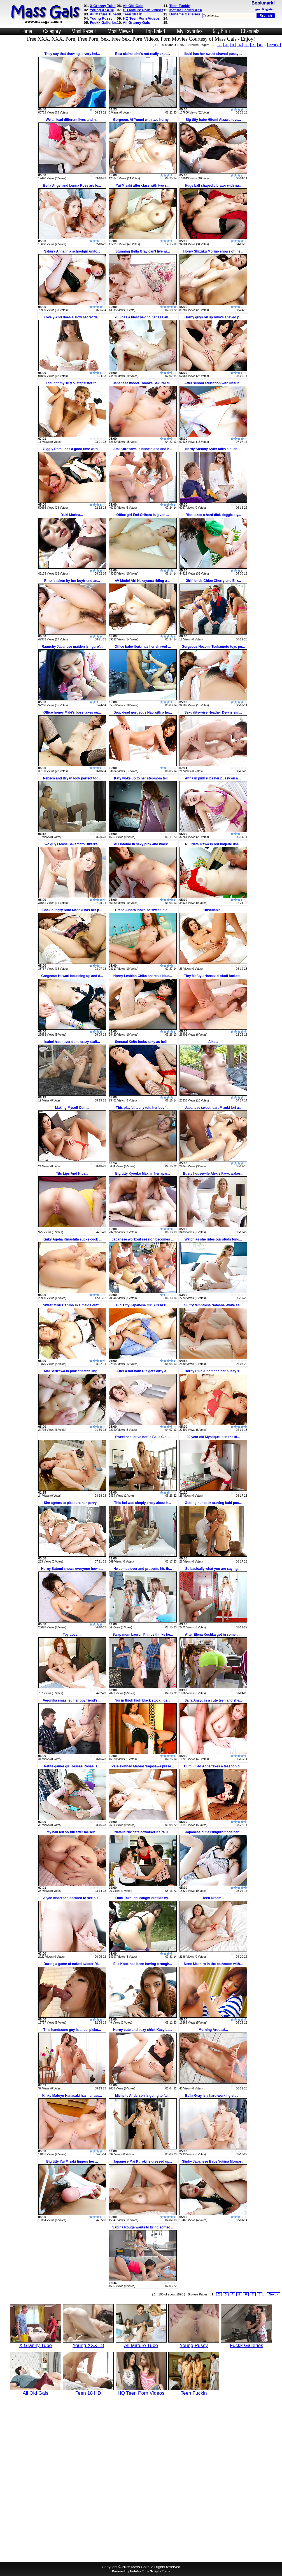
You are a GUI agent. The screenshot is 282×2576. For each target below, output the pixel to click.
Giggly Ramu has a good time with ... (72, 449)
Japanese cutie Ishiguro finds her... (213, 1832)
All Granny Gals (136, 22)
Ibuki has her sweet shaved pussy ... (213, 54)
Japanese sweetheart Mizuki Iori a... (213, 1108)
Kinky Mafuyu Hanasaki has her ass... (72, 2096)
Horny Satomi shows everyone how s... (72, 1569)
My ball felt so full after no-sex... (71, 1832)
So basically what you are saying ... (213, 1569)
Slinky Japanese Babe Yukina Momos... (213, 2161)
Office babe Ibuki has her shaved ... (143, 647)
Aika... (213, 1042)
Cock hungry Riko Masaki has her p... (72, 910)
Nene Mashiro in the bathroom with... (213, 1964)
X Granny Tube (103, 6)
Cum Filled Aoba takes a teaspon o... (213, 1766)
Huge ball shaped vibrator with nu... (213, 186)
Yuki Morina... (72, 515)
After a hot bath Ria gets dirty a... (142, 1371)
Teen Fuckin (179, 6)
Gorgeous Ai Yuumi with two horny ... (142, 120)
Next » (274, 45)
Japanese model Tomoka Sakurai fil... (143, 383)
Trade (166, 2571)
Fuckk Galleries (103, 22)
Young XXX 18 (102, 10)
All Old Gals (133, 6)
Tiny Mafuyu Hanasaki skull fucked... (213, 976)
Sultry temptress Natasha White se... (213, 1305)
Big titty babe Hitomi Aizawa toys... (213, 120)
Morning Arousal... (213, 2030)
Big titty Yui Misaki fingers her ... (72, 2161)
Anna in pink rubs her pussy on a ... (213, 778)
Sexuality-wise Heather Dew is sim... (213, 712)
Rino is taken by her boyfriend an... (72, 581)
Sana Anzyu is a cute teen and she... (213, 1700)
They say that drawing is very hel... (72, 54)
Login (255, 9)
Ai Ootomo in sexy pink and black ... (142, 844)
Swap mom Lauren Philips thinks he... (143, 1635)
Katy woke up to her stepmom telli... (142, 778)
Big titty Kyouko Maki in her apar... (142, 1173)
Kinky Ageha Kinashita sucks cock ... (72, 1239)
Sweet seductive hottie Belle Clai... (142, 1437)
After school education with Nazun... (213, 383)
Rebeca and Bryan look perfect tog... (72, 778)
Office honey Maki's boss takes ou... (72, 712)
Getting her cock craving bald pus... (213, 1503)
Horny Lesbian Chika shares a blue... (142, 976)
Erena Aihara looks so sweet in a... (142, 910)
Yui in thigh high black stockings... (142, 1700)
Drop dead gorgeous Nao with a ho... (142, 712)
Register (268, 9)
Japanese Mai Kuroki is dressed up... (142, 2161)
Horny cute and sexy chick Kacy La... (142, 2030)
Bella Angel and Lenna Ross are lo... (72, 186)
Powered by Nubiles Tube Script (135, 2571)
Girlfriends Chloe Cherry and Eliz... (213, 581)
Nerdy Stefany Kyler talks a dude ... (213, 449)
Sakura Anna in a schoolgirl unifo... (72, 251)
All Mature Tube (103, 14)
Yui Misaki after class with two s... (142, 186)
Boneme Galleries (184, 14)
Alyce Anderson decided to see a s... (72, 1898)
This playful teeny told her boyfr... (142, 1108)
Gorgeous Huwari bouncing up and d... (72, 976)
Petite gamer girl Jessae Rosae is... (72, 1766)
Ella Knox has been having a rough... (142, 1964)
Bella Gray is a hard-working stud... (213, 2096)
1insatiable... (213, 910)
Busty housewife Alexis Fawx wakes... (213, 1173)
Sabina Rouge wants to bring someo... (142, 2227)
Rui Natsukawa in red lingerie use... (213, 844)
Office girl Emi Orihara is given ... (142, 515)
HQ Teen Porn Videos (141, 18)
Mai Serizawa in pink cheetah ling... (72, 1371)
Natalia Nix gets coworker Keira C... (143, 1832)
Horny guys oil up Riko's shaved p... (213, 317)
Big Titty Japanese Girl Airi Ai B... (142, 1305)
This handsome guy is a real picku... (72, 2030)
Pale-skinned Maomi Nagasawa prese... (142, 1766)
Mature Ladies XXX (185, 10)
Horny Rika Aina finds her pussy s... (213, 1371)
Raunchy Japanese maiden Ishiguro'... (72, 647)
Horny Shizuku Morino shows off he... (213, 251)
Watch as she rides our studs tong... (213, 1239)
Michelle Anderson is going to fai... (143, 2096)
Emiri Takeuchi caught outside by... (143, 1898)
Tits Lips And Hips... (72, 1173)
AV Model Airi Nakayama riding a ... (143, 581)
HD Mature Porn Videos (143, 10)
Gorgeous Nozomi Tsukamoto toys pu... (213, 647)
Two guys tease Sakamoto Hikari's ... (72, 844)
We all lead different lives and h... (72, 120)
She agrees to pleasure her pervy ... (72, 1503)
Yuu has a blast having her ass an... (142, 317)
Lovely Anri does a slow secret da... (72, 317)
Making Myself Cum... (72, 1108)
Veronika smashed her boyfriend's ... (72, 1700)
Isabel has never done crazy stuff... (72, 1042)
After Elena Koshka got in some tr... (213, 1635)
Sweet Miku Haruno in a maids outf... (72, 1305)
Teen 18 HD (133, 14)
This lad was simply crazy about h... (142, 1503)
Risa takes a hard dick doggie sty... (213, 515)
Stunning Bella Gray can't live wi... (142, 251)
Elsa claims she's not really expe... (142, 54)
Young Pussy (101, 18)
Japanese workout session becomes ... (143, 1239)
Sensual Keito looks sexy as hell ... (142, 1042)
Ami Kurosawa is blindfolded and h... (142, 449)
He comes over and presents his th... (142, 1569)
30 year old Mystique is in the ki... (213, 1437)
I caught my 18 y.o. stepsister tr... (72, 383)
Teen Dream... (213, 1898)
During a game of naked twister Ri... (72, 1964)
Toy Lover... (72, 1635)
